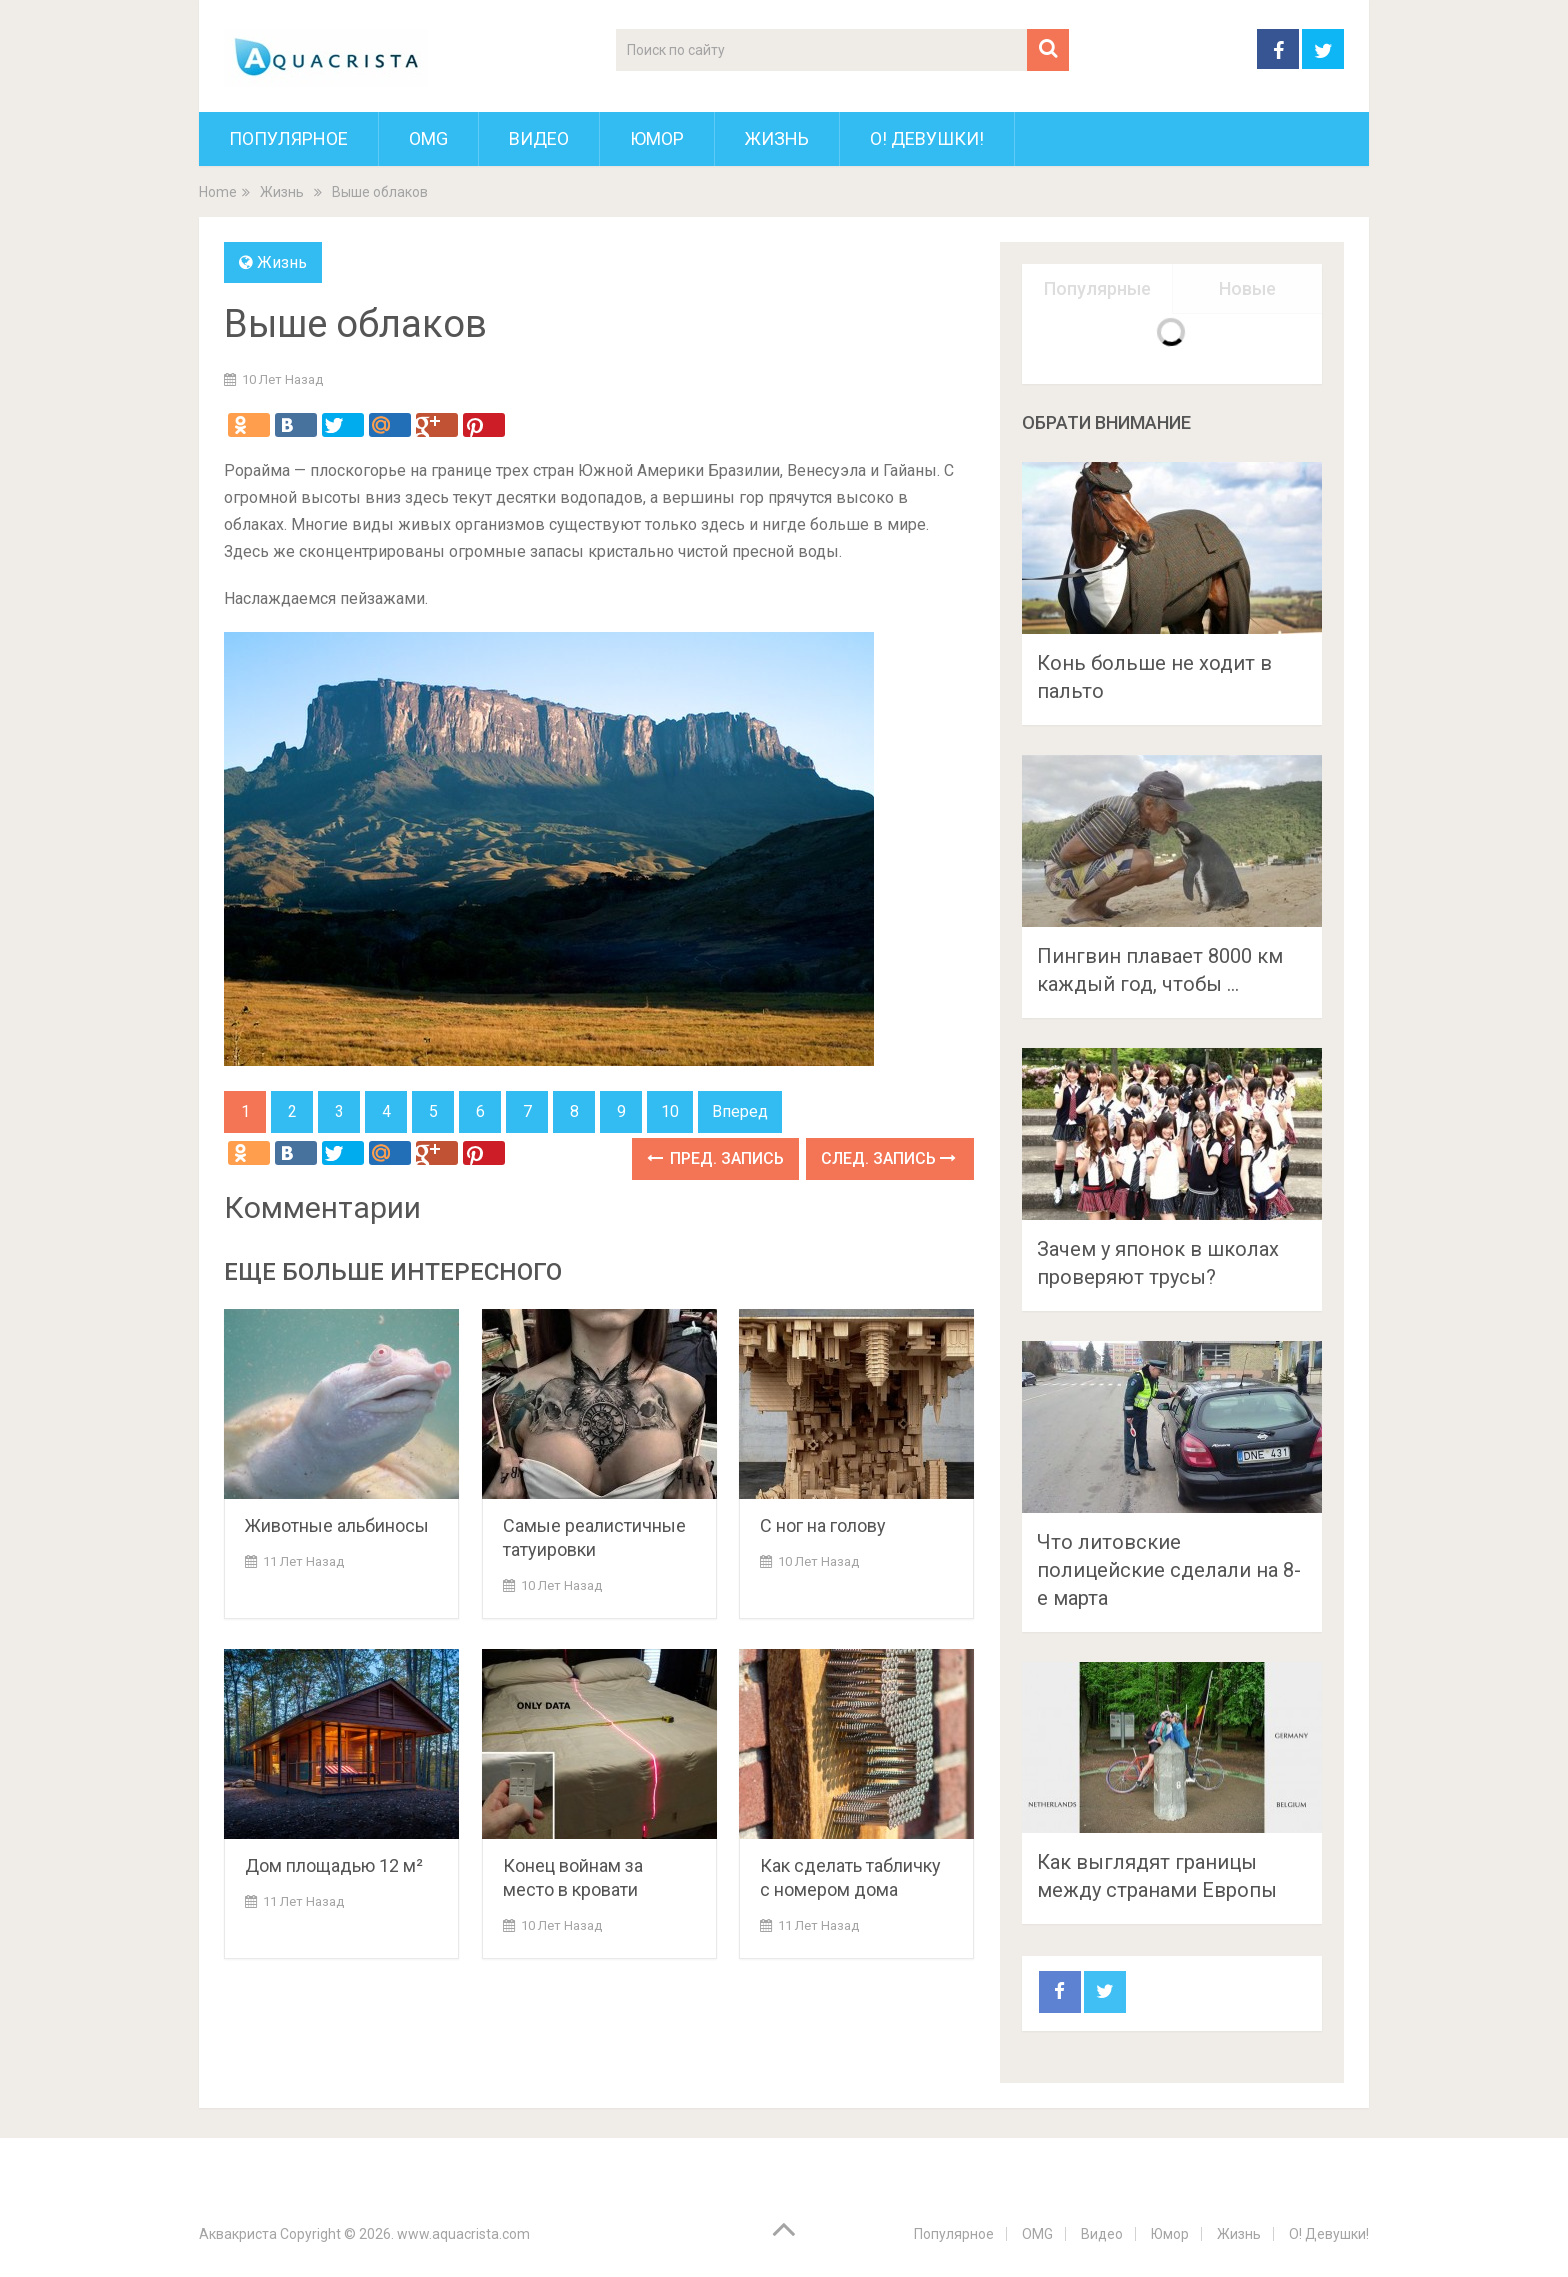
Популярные (1097, 288)
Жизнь (777, 138)
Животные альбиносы (337, 1525)
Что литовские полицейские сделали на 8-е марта (1169, 1570)
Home (218, 192)
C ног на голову (823, 1525)
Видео (539, 138)
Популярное (288, 138)
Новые (1247, 288)
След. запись (888, 1158)
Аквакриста (238, 2234)
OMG (428, 138)
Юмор (657, 138)
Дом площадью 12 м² (334, 1865)
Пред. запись (715, 1158)
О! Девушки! (927, 138)
